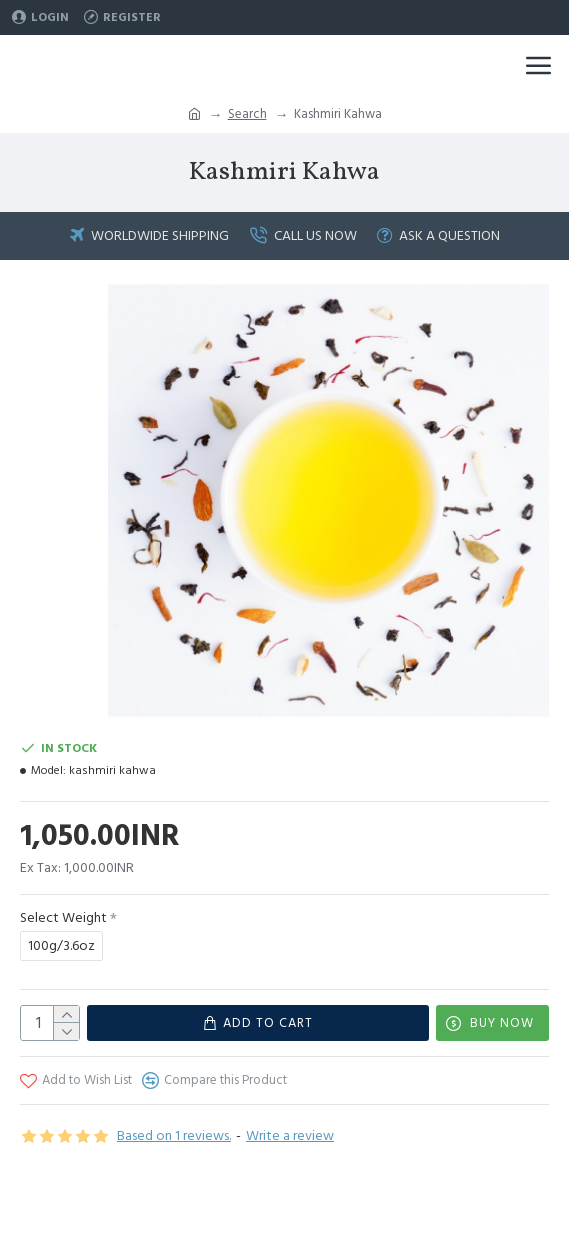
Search (247, 114)
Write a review (290, 1136)
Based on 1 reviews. (174, 1136)
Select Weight (63, 918)
